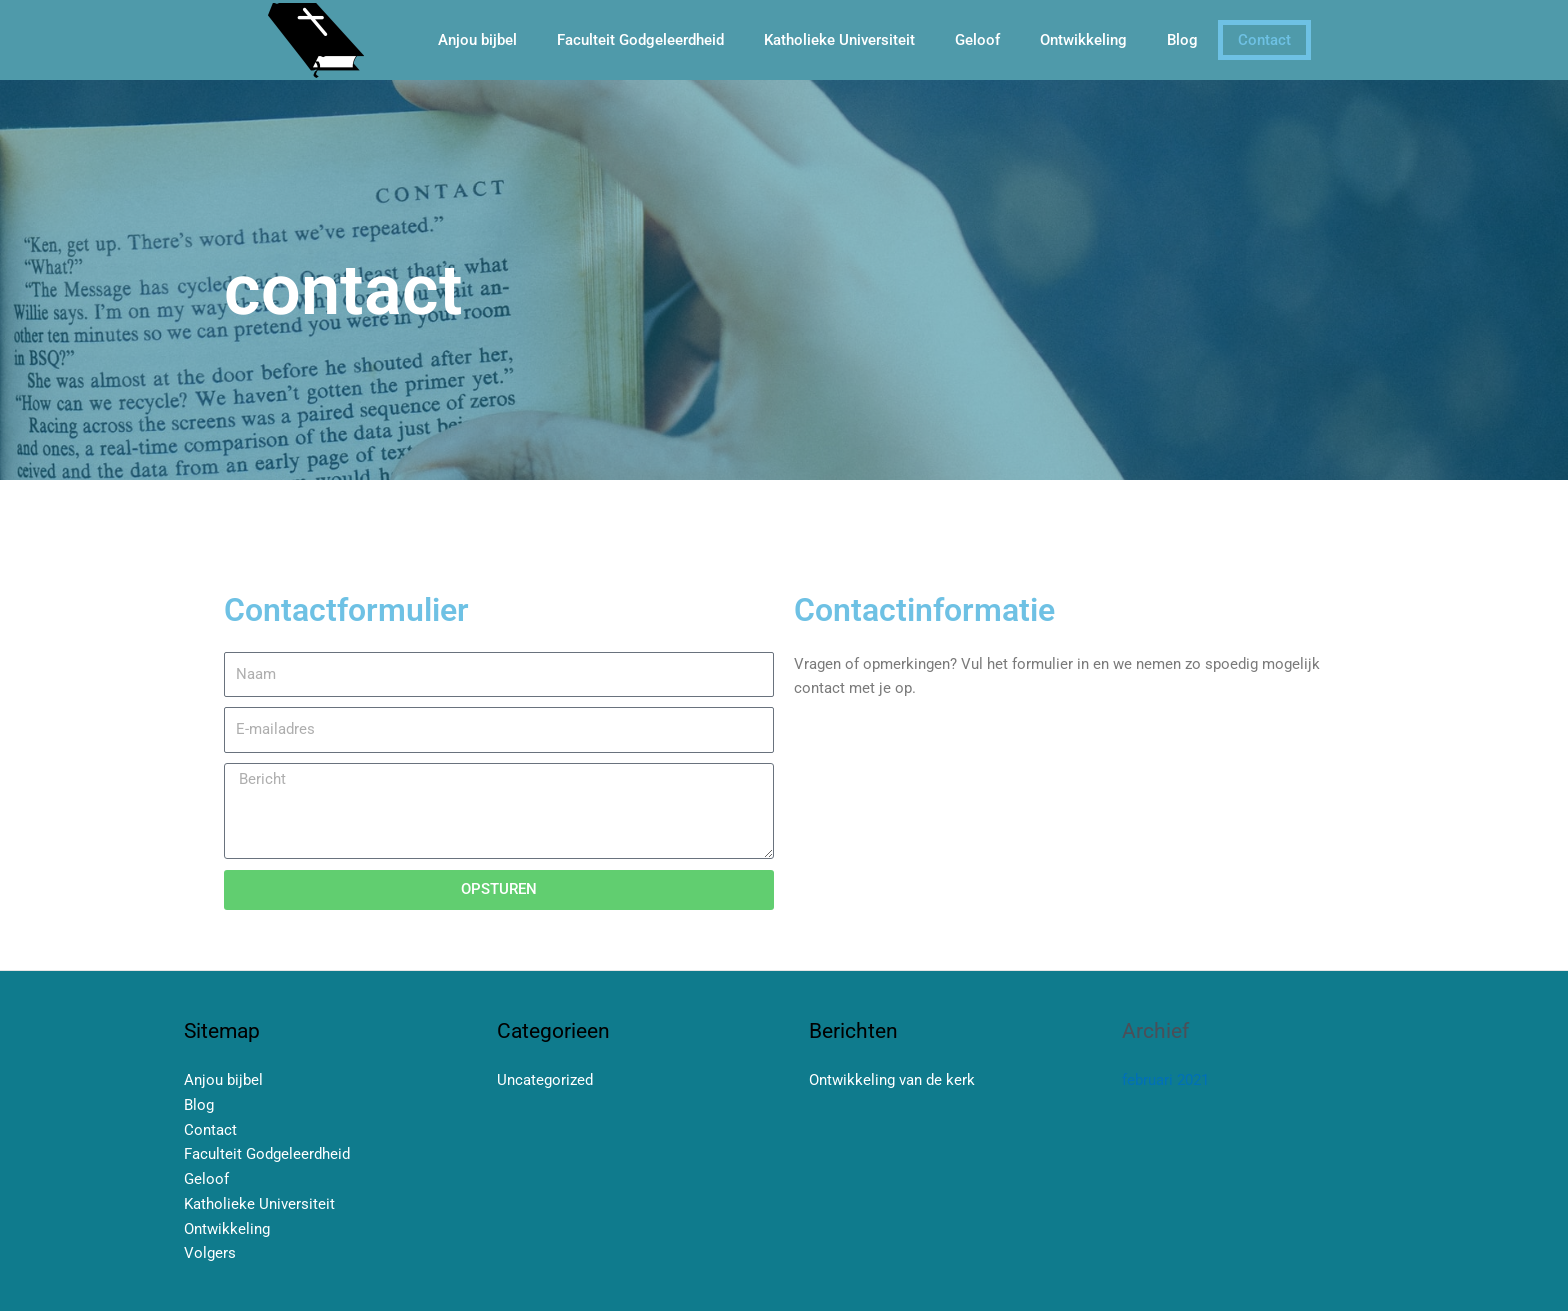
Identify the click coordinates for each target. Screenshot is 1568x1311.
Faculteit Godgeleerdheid (640, 40)
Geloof (977, 40)
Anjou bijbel (477, 40)
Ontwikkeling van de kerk (892, 1080)
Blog (1182, 40)
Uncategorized (545, 1080)
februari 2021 (1165, 1080)
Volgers (210, 1253)
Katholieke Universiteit (839, 40)
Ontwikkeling (1083, 40)
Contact (1264, 40)
